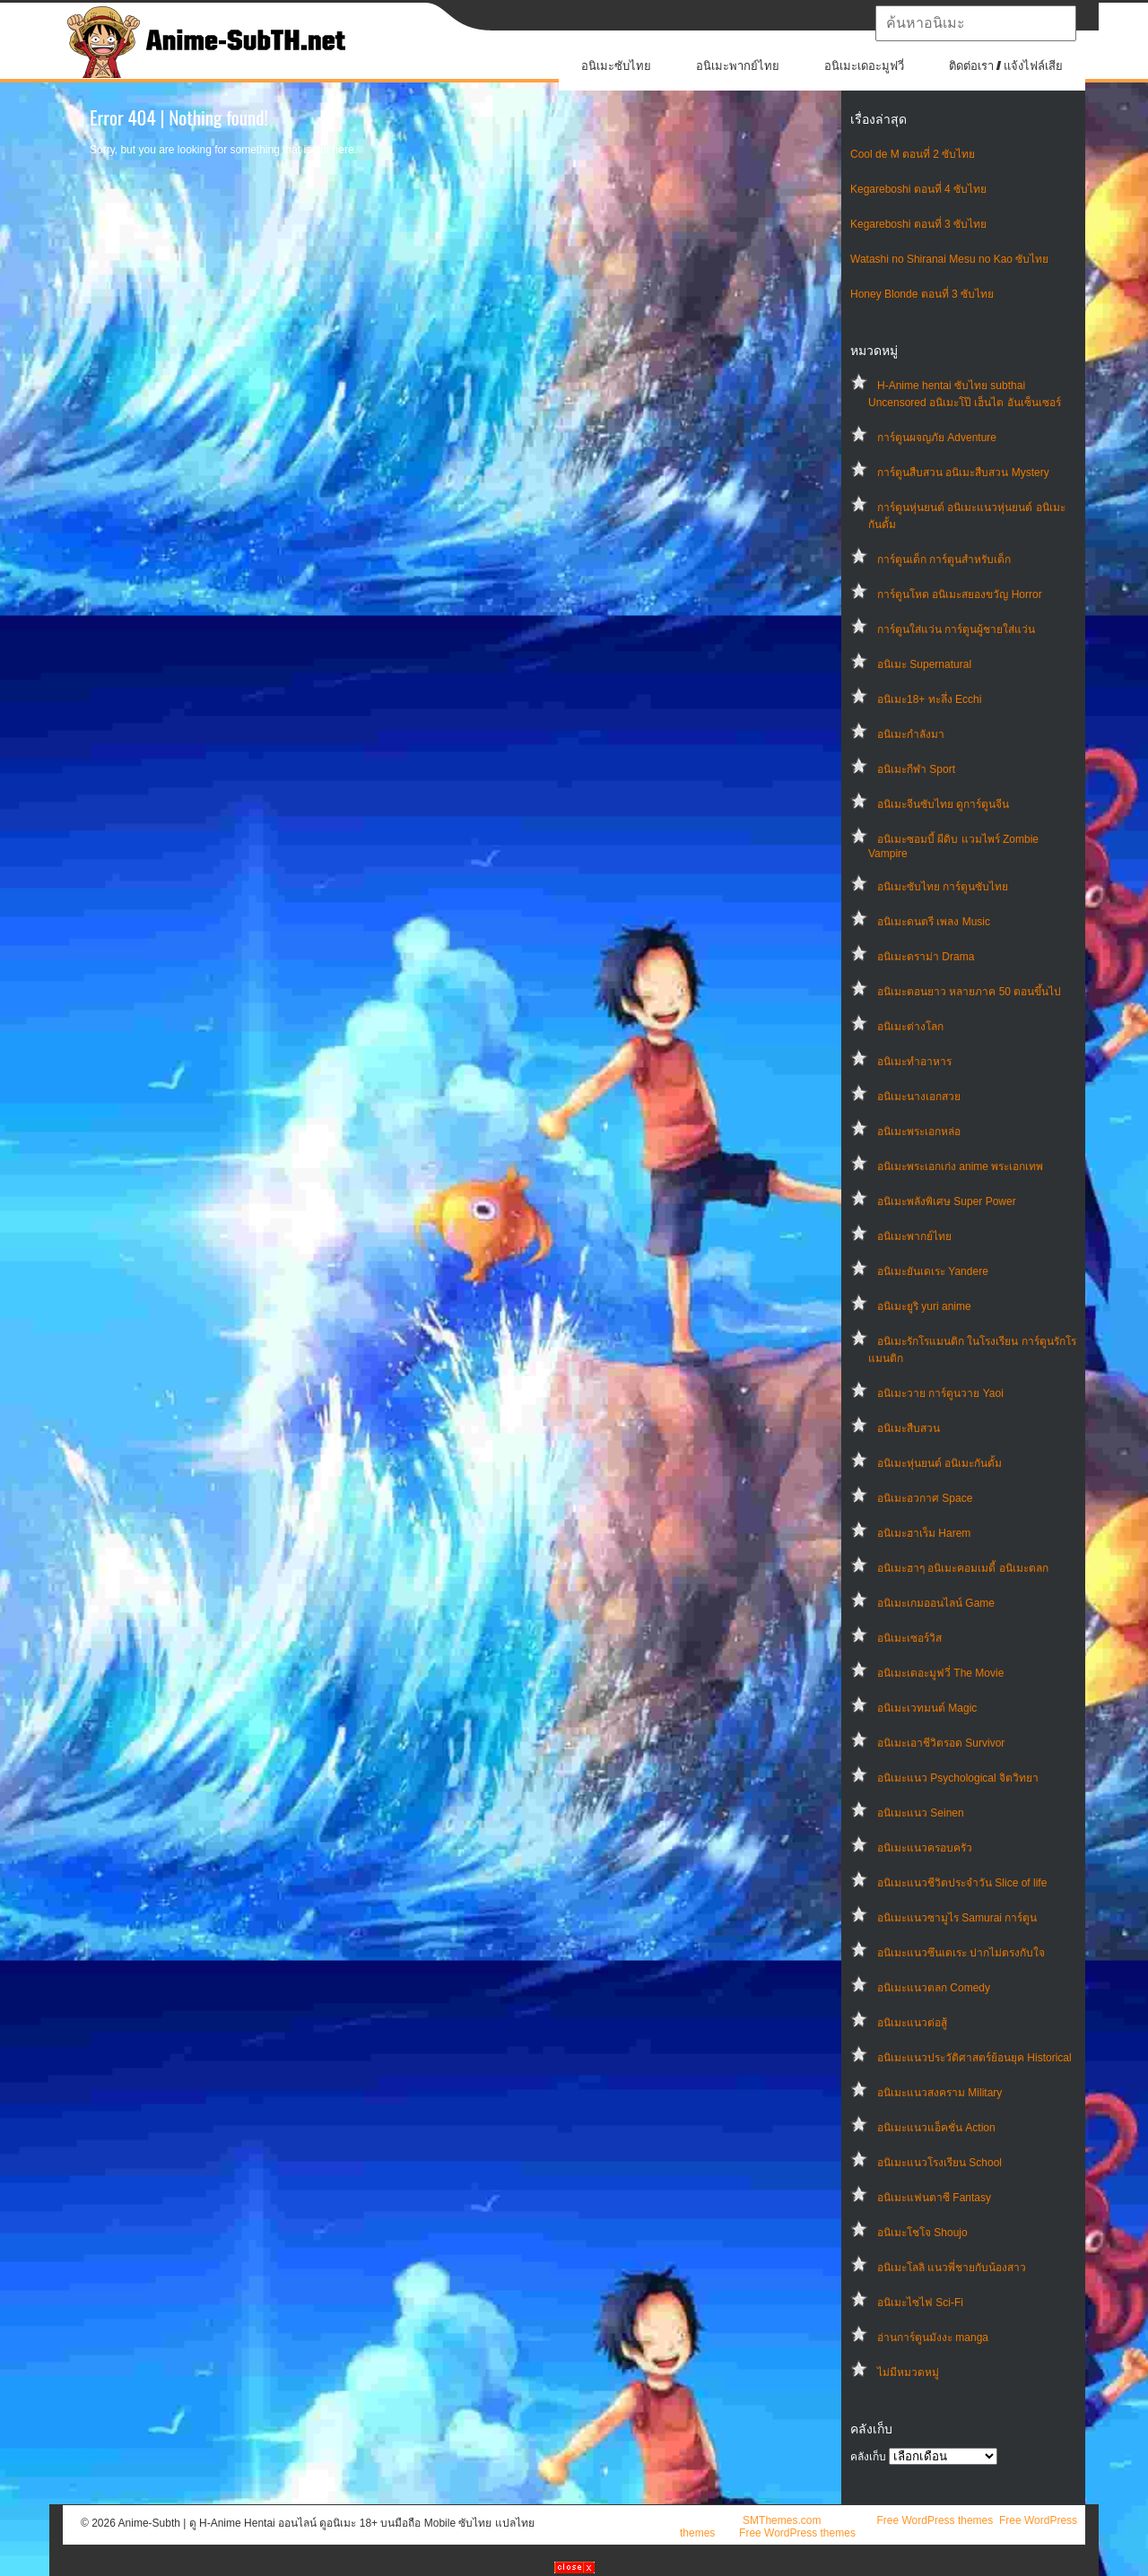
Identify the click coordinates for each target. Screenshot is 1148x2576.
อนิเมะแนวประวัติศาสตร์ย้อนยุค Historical (974, 2057)
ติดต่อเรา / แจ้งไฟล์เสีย (1006, 65)
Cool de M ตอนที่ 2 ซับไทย (912, 154)
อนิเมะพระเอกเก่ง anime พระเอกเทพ (960, 1166)
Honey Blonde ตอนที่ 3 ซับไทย (922, 294)
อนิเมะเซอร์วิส (909, 1638)
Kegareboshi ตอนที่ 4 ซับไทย (918, 189)
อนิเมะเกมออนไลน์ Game (936, 1603)
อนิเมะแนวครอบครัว (924, 1848)
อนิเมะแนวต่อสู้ (912, 2023)
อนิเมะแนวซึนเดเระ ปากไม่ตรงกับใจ (961, 1953)
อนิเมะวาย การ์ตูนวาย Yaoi (940, 1393)
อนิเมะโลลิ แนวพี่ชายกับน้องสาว (951, 2267)
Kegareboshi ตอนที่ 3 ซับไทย (918, 224)
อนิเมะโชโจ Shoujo (922, 2232)
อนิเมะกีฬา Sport (916, 769)
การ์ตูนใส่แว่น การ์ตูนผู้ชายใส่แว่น (956, 629)
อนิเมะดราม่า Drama (925, 956)
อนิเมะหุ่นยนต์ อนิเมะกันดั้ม (939, 1463)
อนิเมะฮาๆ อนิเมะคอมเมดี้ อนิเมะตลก (962, 1568)
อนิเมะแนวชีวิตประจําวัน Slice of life (962, 1883)
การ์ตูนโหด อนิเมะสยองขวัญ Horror (959, 594)
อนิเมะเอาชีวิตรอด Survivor (940, 1743)
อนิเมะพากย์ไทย (737, 65)
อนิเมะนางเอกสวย (919, 1096)
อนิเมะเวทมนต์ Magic (927, 1708)
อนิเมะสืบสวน (908, 1428)
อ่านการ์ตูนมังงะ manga (932, 2337)
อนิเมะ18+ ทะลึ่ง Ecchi (929, 699)
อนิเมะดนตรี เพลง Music (933, 921)
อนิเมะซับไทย (616, 65)
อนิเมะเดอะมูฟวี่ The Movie (940, 1673)
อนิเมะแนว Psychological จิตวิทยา (958, 1778)
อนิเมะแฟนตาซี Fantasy (934, 2197)
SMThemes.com (782, 2520)
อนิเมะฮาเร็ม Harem (923, 1533)
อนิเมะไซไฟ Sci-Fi (920, 2302)
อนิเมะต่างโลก (910, 1026)
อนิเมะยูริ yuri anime (924, 1306)
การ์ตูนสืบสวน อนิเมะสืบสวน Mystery (963, 472)
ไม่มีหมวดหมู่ (908, 2372)
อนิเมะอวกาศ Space (924, 1498)
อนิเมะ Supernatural (924, 664)
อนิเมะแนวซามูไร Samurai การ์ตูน (957, 1918)
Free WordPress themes (934, 2520)
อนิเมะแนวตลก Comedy (933, 1988)
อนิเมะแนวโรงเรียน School (939, 2162)
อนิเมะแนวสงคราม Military (939, 2092)
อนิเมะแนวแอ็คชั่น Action (936, 2127)
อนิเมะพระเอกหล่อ (919, 1131)
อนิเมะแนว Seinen (920, 1813)
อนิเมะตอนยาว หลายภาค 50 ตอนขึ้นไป (969, 991)
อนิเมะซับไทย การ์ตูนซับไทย (942, 886)
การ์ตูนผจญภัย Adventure (936, 437)
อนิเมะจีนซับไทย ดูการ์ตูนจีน (943, 804)
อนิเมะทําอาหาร (914, 1061)
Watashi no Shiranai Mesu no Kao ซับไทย (949, 259)
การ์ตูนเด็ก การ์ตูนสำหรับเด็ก (944, 559)
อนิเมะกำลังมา (910, 734)
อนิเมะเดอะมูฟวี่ (864, 65)
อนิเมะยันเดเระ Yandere (932, 1271)
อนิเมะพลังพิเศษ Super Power (946, 1201)
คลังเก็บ (868, 2456)
